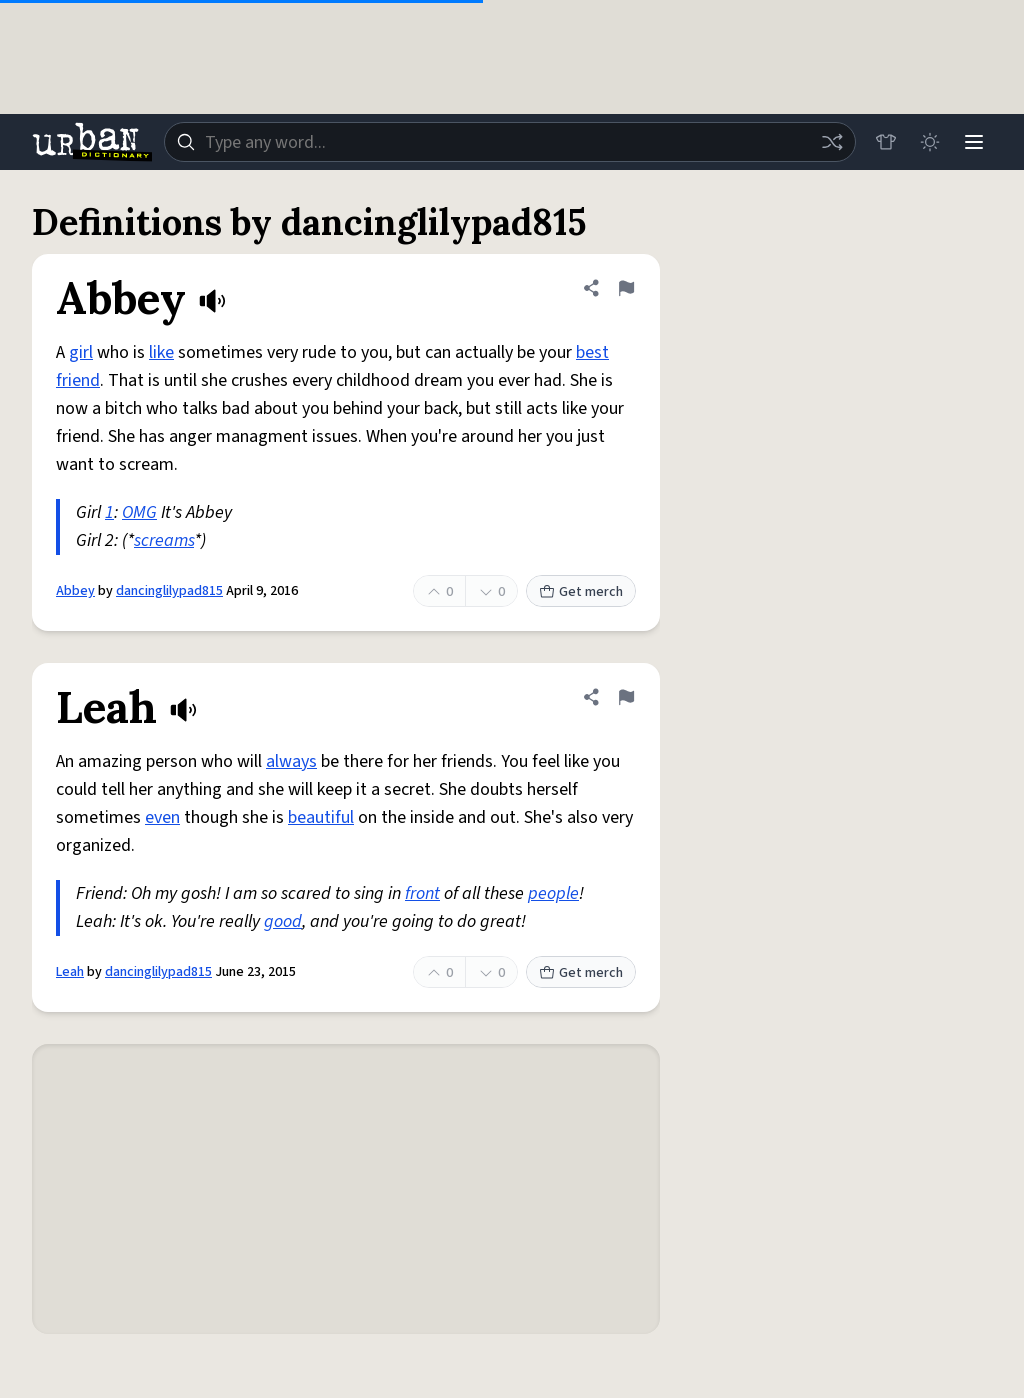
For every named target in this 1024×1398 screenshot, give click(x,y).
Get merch (581, 592)
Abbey (75, 591)
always (291, 761)
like (161, 352)
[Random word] (832, 142)
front (422, 893)
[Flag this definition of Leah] (626, 697)
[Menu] (974, 142)
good (283, 921)
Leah (70, 972)
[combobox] (510, 142)
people (553, 893)
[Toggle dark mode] (930, 142)
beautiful (321, 817)
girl (81, 352)
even (162, 817)
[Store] (886, 142)
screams (164, 540)
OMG (139, 512)
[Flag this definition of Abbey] (626, 288)
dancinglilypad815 (169, 591)
